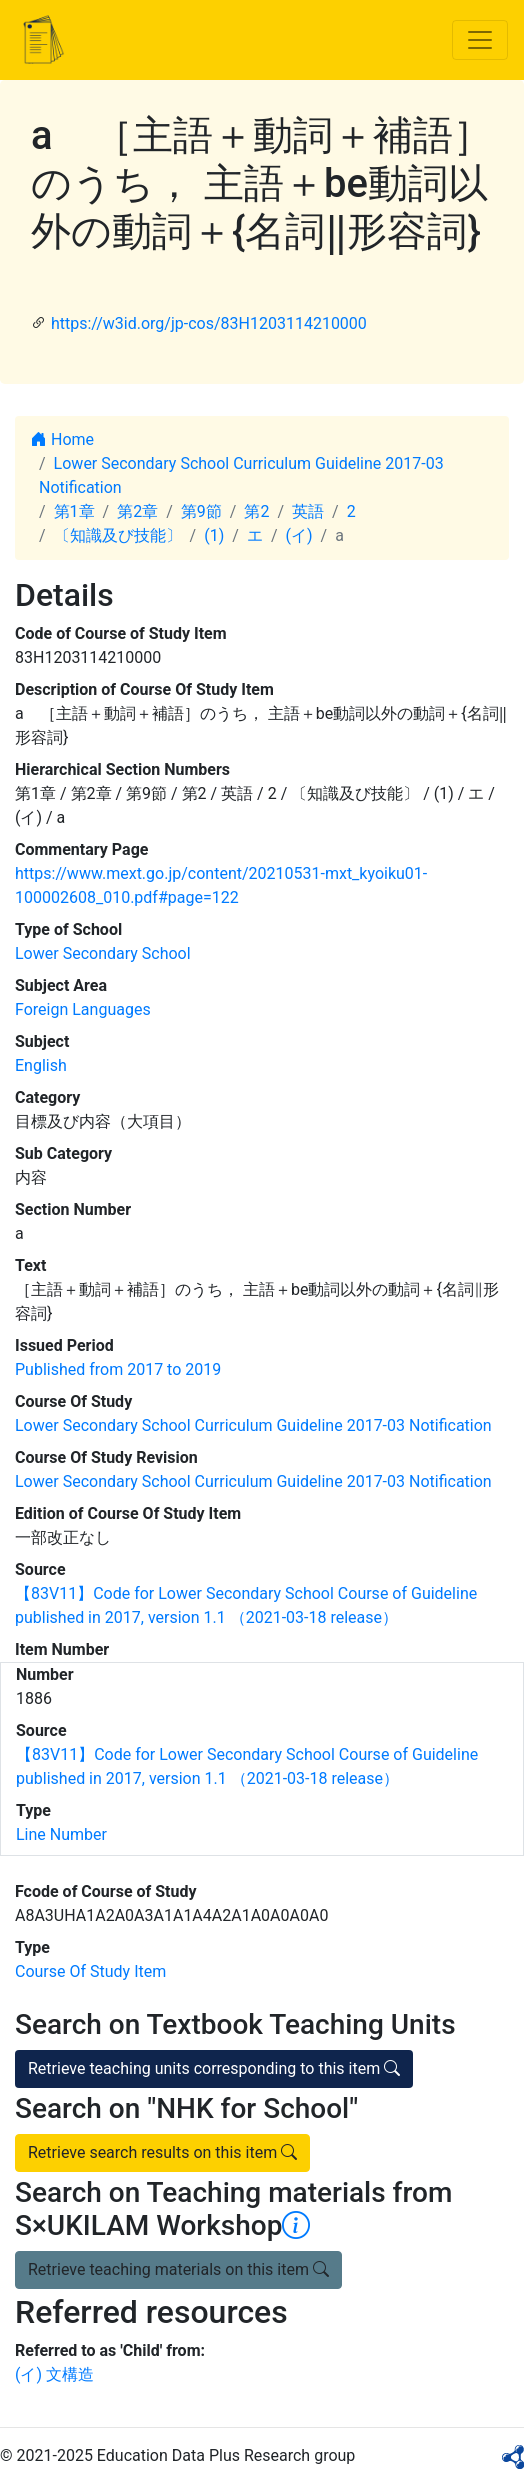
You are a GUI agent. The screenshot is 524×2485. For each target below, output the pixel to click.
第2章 (137, 511)
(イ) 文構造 (54, 2374)
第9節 (201, 511)
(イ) (298, 535)
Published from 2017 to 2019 (118, 1369)
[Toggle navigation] (480, 40)
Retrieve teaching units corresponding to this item (214, 2068)
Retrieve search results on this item (162, 2152)
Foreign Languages (83, 1009)
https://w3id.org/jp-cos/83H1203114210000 (209, 323)
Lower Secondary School (103, 953)
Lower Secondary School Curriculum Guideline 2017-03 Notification (253, 1425)
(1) (214, 535)
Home (62, 439)
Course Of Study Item (90, 1971)
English (41, 1065)
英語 (308, 511)
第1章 (74, 511)
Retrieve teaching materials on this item (178, 2269)
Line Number (61, 1834)
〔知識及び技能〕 (118, 535)
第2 (256, 511)
